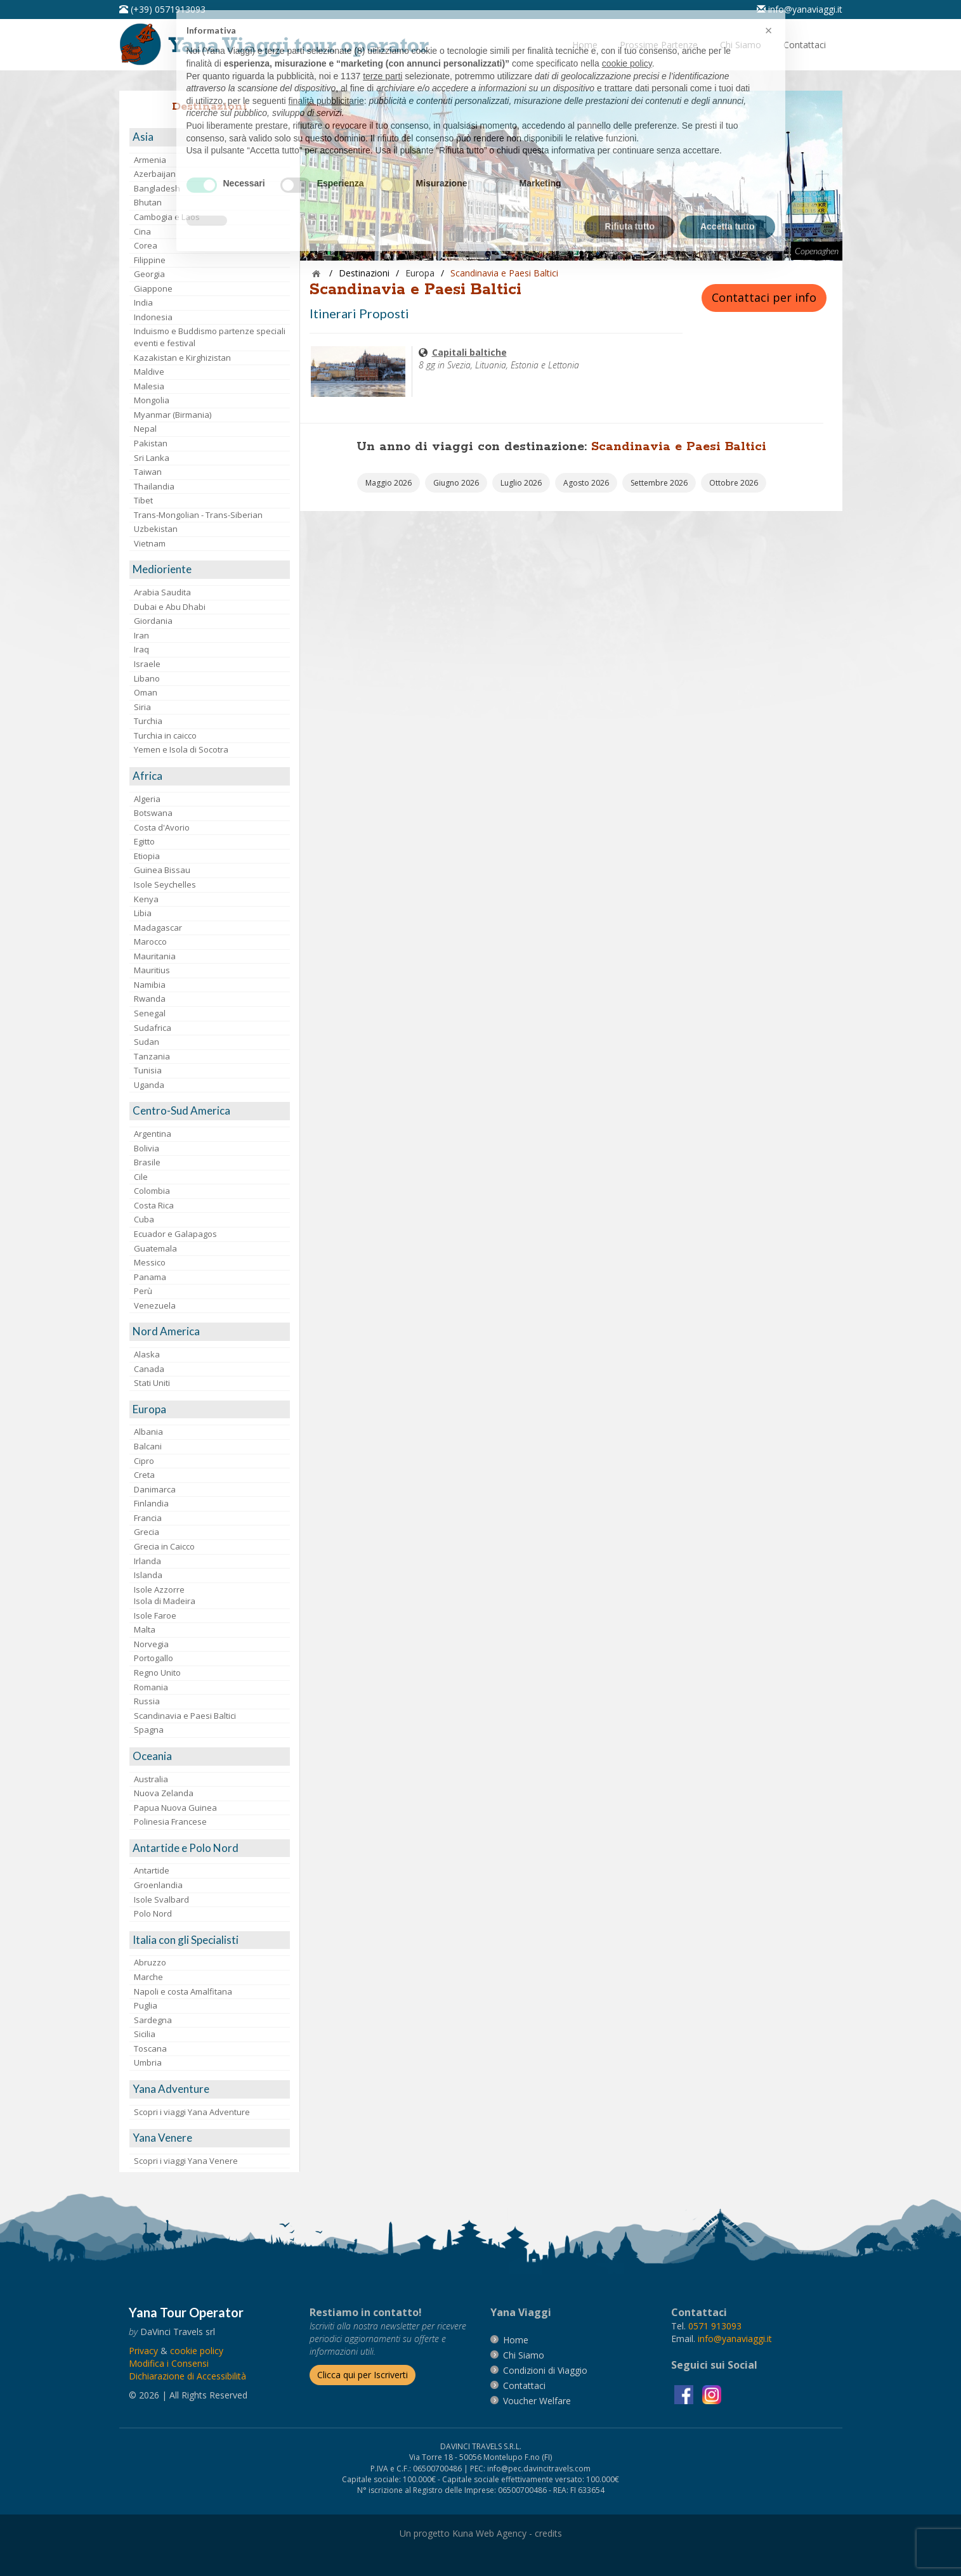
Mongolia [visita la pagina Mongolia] (151, 400)
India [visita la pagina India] (143, 302)
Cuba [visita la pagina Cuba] (144, 1219)
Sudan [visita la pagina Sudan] (146, 1041)
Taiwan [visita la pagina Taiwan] (148, 471)
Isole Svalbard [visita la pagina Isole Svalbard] (161, 1899)
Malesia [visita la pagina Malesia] (149, 386)
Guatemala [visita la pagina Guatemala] (155, 1248)
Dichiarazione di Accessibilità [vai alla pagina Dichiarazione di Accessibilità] (187, 2376)
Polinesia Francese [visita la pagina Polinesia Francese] (170, 1821)
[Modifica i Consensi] (169, 2363)
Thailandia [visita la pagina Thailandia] (154, 486)
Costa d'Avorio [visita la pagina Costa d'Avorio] (162, 827)
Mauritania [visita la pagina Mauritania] (155, 956)
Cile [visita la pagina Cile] (141, 1176)
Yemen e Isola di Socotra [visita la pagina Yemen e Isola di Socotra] (181, 749)
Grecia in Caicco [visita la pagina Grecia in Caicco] (164, 1546)
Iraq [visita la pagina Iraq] (141, 649)
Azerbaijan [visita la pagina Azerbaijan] (155, 173)
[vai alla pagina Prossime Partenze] (658, 45)
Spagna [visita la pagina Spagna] (149, 1729)
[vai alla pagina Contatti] (804, 45)
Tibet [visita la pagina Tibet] (143, 500)
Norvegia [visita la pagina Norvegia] (151, 1644)
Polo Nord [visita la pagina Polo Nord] (153, 1913)
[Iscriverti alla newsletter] (362, 2375)
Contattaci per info (764, 297)
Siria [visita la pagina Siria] (142, 707)
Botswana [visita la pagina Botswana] (153, 813)
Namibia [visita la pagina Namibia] (150, 984)
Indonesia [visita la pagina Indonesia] (153, 317)
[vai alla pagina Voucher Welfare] (537, 2401)
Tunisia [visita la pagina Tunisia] (148, 1070)
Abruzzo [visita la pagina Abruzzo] (150, 1962)
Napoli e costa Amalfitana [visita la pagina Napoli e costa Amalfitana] (183, 1991)
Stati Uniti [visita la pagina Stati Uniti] (152, 1382)
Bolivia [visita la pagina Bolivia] (146, 1148)
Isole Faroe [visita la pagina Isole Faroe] (155, 1615)
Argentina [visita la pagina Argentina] (152, 1133)
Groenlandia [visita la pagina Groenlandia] (158, 1885)
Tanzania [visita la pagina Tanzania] (152, 1056)
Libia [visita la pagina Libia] (143, 913)
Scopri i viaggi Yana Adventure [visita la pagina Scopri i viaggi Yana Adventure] (192, 2112)
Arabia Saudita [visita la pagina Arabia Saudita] (162, 592)
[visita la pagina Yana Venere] (209, 2138)
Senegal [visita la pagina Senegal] (150, 1013)
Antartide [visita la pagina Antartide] (151, 1870)
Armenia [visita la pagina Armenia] (150, 159)
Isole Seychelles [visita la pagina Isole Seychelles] (165, 884)
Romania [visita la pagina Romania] (151, 1687)
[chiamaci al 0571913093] (715, 2326)
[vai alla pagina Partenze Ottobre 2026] (733, 483)
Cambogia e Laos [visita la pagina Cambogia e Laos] (167, 217)
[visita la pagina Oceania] (209, 1756)
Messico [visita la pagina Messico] (150, 1262)
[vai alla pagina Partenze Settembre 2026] (659, 483)
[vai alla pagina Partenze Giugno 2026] (456, 483)
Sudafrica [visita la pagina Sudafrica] (152, 1027)
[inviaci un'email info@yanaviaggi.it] (799, 9)
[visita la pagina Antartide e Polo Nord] (209, 1848)
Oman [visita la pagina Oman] (145, 692)
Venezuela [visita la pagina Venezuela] (155, 1305)
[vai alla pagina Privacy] (143, 2351)
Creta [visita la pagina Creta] (144, 1474)
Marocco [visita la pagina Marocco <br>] (150, 941)
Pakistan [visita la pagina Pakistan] (150, 443)
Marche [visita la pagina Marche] (148, 1977)
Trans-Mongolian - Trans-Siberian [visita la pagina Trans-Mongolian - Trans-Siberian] (198, 515)
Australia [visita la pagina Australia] (151, 1779)
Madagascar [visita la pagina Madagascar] (158, 927)
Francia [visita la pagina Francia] (148, 1518)
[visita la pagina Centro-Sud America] (209, 1111)
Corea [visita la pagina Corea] (145, 245)
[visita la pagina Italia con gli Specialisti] (209, 1940)
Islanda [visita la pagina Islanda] (148, 1575)
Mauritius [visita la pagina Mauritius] (152, 970)
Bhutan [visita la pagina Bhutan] (148, 202)
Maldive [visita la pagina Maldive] (149, 371)
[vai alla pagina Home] (278, 43)
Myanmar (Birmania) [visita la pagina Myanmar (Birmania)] (172, 414)
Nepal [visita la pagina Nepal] (145, 428)
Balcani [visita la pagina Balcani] (148, 1446)
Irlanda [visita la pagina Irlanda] (147, 1561)
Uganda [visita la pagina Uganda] (149, 1085)
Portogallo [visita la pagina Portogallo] (153, 1658)
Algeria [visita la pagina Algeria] (147, 799)
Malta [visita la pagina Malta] (144, 1629)
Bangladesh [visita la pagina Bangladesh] (157, 188)
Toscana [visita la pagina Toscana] (150, 2048)
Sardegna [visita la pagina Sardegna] (153, 2020)
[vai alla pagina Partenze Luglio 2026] (521, 483)
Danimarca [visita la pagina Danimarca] (155, 1489)
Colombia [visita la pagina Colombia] (152, 1190)
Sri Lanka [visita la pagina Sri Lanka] (151, 457)
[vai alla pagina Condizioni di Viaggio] (545, 2370)
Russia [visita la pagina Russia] (147, 1701)
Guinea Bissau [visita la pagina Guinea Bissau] (162, 870)
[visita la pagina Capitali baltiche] (358, 371)
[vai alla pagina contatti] (524, 2385)
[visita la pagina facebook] (685, 2394)
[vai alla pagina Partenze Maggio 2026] (388, 483)
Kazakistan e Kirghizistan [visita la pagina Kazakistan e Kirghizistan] (182, 357)
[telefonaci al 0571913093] (162, 9)
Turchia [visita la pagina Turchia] (148, 721)
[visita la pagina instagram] (711, 2394)
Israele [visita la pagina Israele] (147, 664)
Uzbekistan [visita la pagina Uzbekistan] (156, 528)
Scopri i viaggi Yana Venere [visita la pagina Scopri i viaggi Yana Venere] (186, 2160)
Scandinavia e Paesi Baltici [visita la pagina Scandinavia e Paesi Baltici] (185, 1715)
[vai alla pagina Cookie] (196, 2351)
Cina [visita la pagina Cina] (142, 231)
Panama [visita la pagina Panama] (150, 1277)
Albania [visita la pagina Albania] (148, 1431)
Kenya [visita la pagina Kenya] (146, 899)
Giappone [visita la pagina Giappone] (153, 288)
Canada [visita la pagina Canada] (149, 1369)
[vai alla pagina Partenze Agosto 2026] (586, 483)
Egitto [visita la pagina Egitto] (144, 841)
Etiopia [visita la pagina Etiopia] (147, 856)
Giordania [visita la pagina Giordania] (153, 620)
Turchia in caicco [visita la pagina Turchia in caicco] (165, 735)
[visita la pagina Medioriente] (209, 569)
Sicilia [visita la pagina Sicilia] (144, 2034)
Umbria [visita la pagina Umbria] (148, 2062)
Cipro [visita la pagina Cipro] (144, 1460)
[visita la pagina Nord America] (209, 1332)
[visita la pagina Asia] (209, 137)
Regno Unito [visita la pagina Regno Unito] (157, 1672)
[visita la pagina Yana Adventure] (209, 2089)
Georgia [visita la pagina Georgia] (149, 274)
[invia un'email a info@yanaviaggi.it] (735, 2339)
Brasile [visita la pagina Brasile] (147, 1162)
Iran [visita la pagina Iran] (141, 635)
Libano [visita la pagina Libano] (147, 678)
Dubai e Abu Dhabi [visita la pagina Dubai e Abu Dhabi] (170, 606)
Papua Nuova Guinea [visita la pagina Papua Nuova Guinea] (175, 1807)
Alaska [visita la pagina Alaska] (147, 1354)
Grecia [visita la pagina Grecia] (146, 1531)
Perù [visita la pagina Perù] (143, 1291)
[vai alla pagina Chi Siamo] (741, 45)
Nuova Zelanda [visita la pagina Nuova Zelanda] (163, 1793)
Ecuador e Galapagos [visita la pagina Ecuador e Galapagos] (175, 1233)
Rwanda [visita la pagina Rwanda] (150, 998)
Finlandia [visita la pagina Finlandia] (151, 1503)
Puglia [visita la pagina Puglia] (145, 2005)
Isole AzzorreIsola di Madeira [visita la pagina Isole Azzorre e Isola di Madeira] (164, 1595)
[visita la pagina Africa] (209, 776)
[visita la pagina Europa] (209, 1410)
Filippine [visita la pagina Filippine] (150, 260)
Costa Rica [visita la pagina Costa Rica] (154, 1205)
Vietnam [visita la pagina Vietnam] (150, 543)
